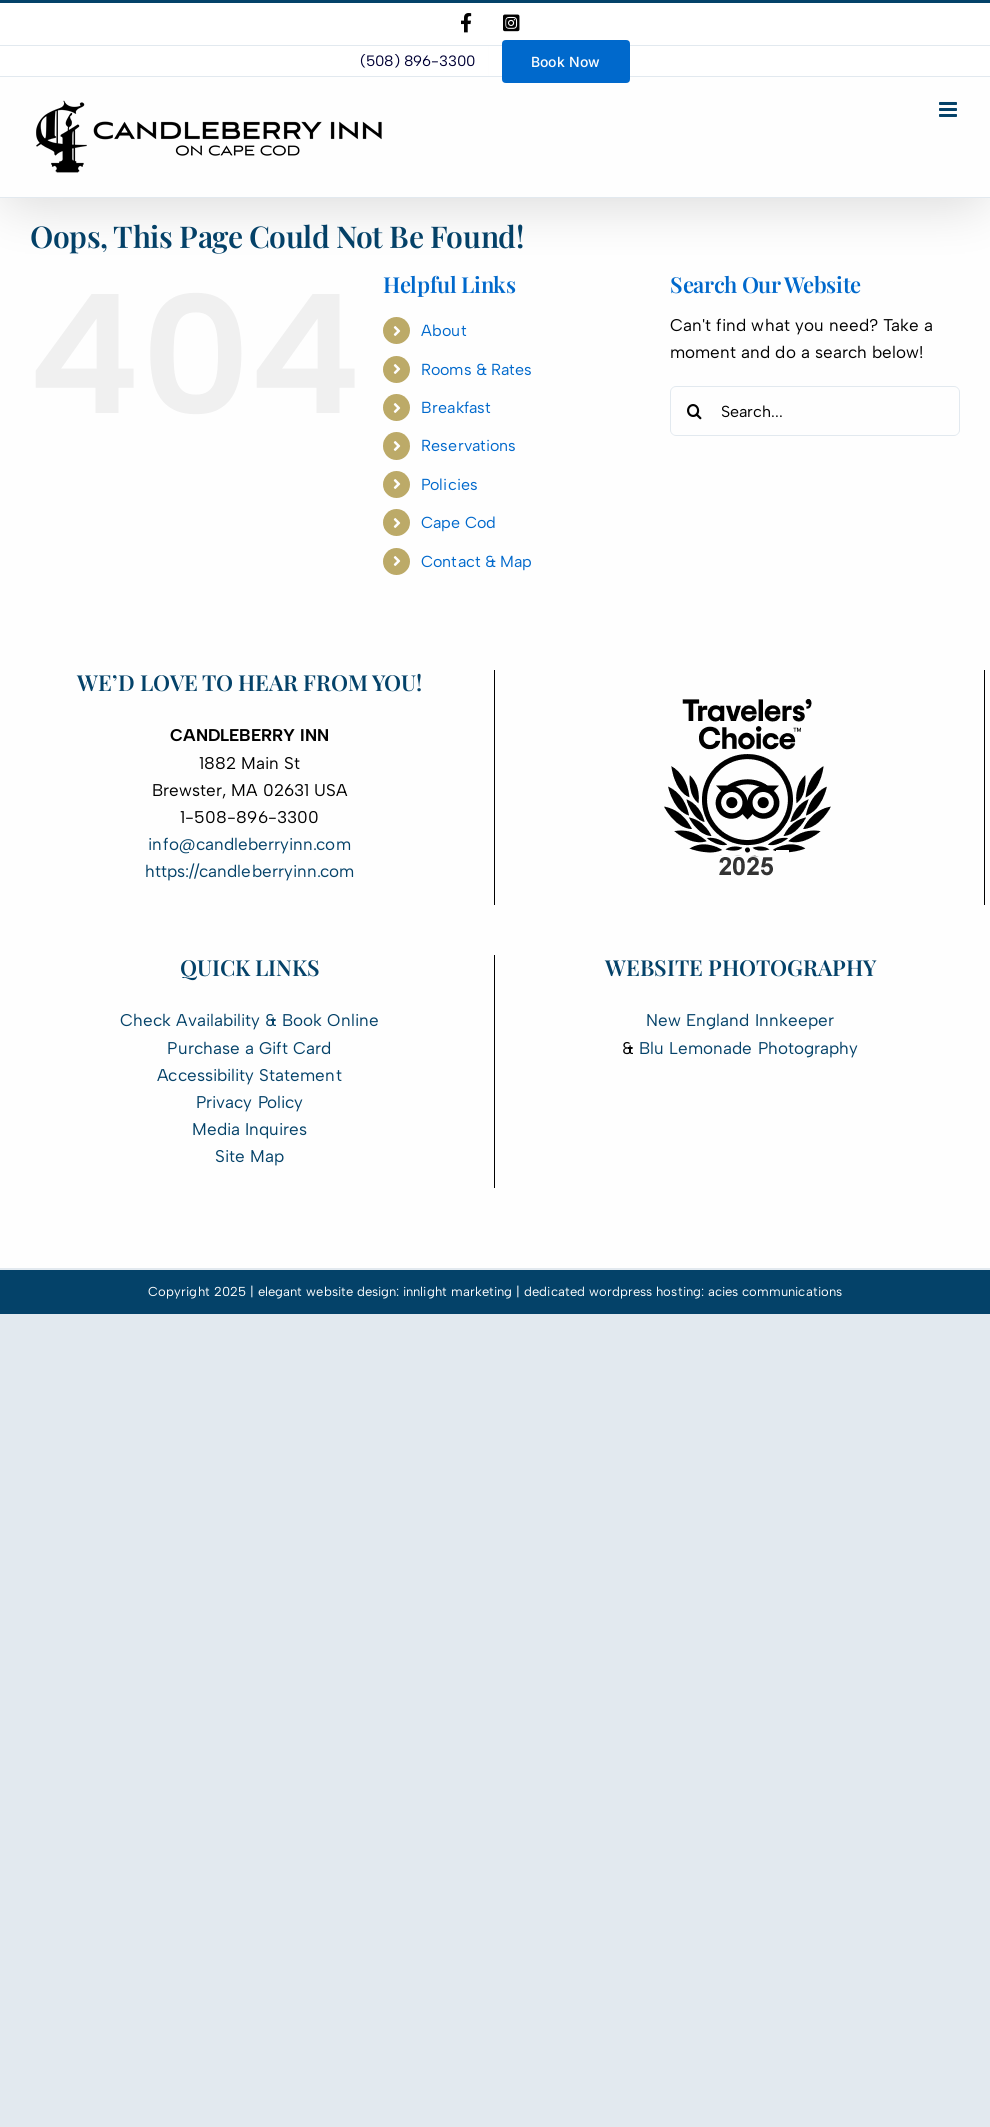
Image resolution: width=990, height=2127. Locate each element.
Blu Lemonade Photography (748, 1048)
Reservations (468, 445)
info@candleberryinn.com (249, 844)
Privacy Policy (249, 1102)
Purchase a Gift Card (249, 1048)
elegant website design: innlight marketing (385, 1291)
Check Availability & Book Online (249, 1020)
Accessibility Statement (249, 1075)
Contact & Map (476, 561)
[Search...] (815, 411)
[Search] (695, 411)
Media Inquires (250, 1129)
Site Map (249, 1156)
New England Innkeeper (740, 1020)
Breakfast (455, 407)
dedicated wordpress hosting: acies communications (683, 1291)
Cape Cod (458, 522)
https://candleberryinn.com (249, 871)
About (443, 330)
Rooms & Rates (476, 369)
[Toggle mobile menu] (949, 109)
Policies (449, 484)
